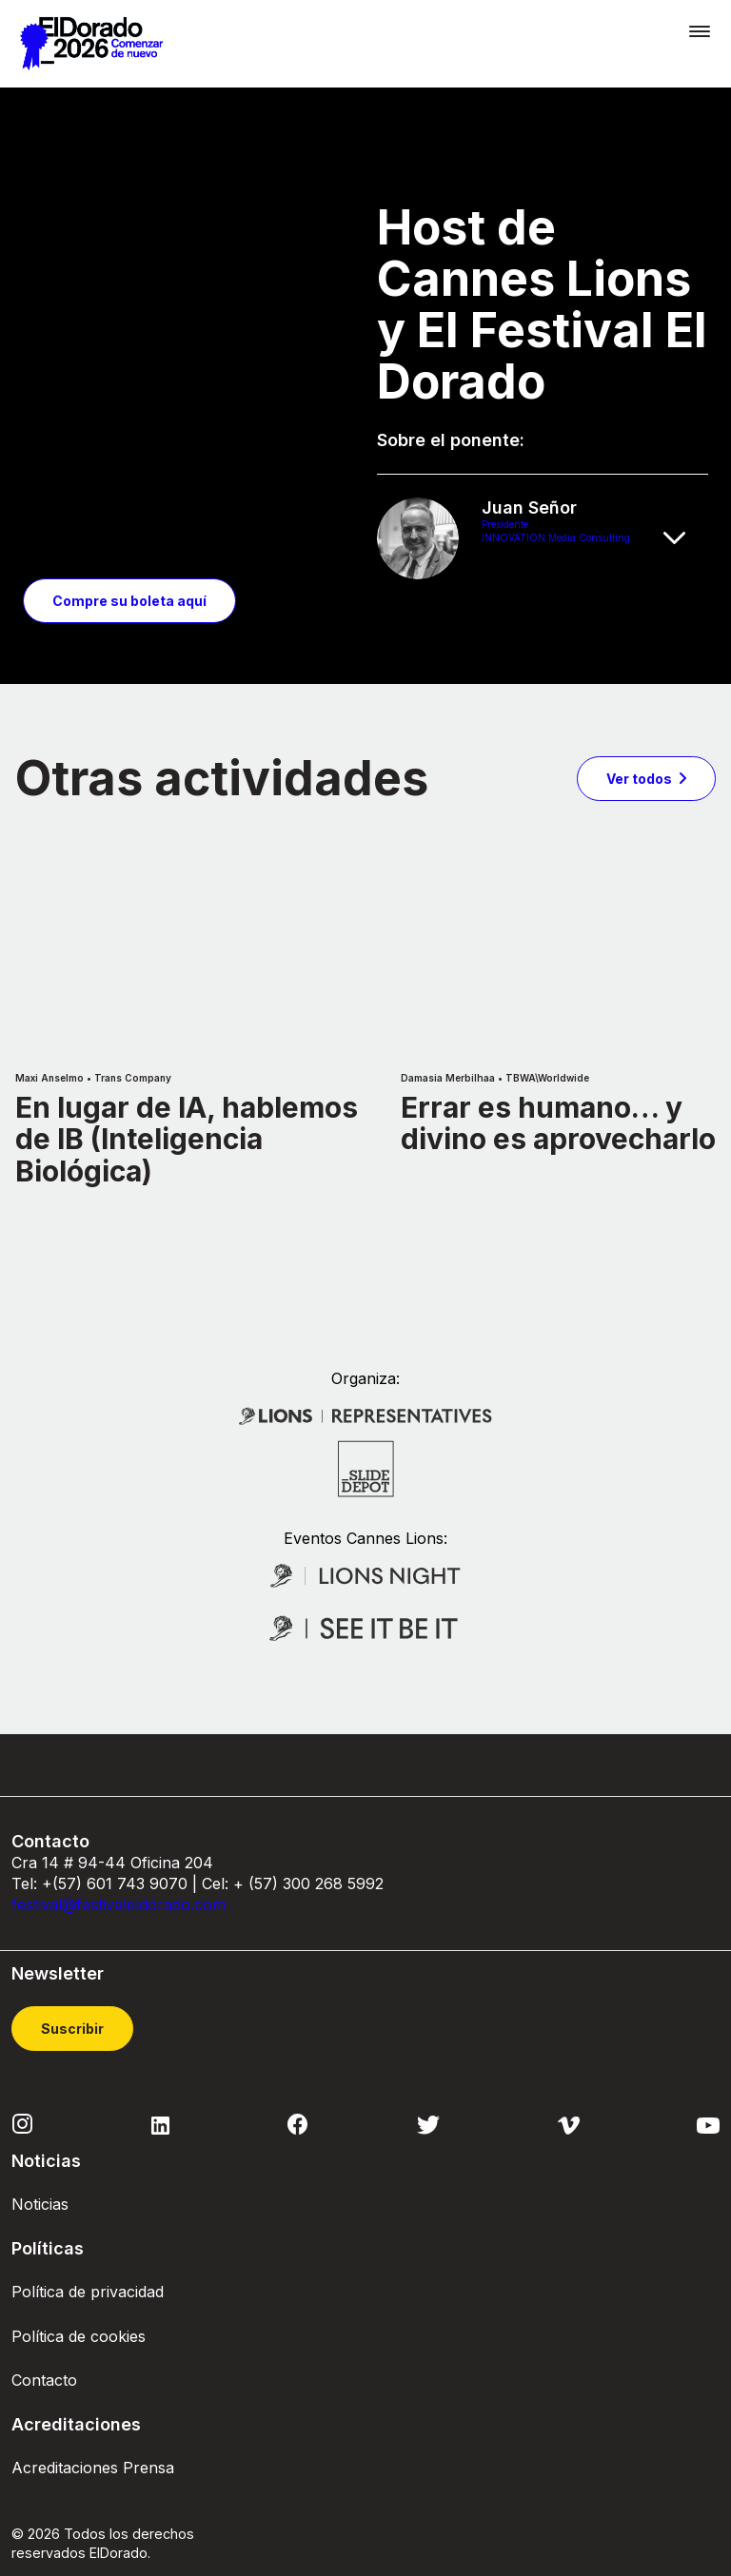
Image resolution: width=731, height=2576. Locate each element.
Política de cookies (78, 2292)
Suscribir (72, 1985)
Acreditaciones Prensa (92, 2423)
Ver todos (639, 734)
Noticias (40, 2161)
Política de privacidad (87, 2248)
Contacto (44, 2336)
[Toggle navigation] (700, 31)
